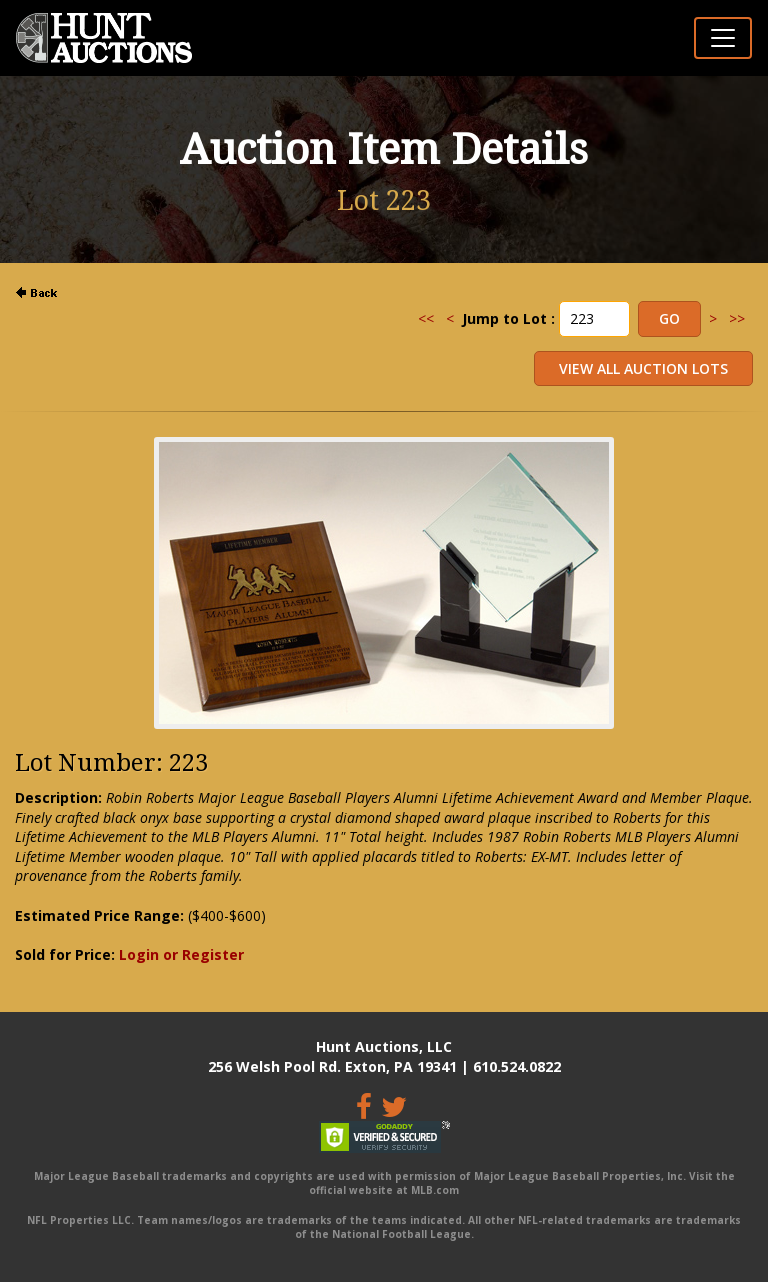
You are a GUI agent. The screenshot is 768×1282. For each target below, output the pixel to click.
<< (426, 318)
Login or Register (181, 954)
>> (737, 318)
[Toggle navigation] (723, 38)
